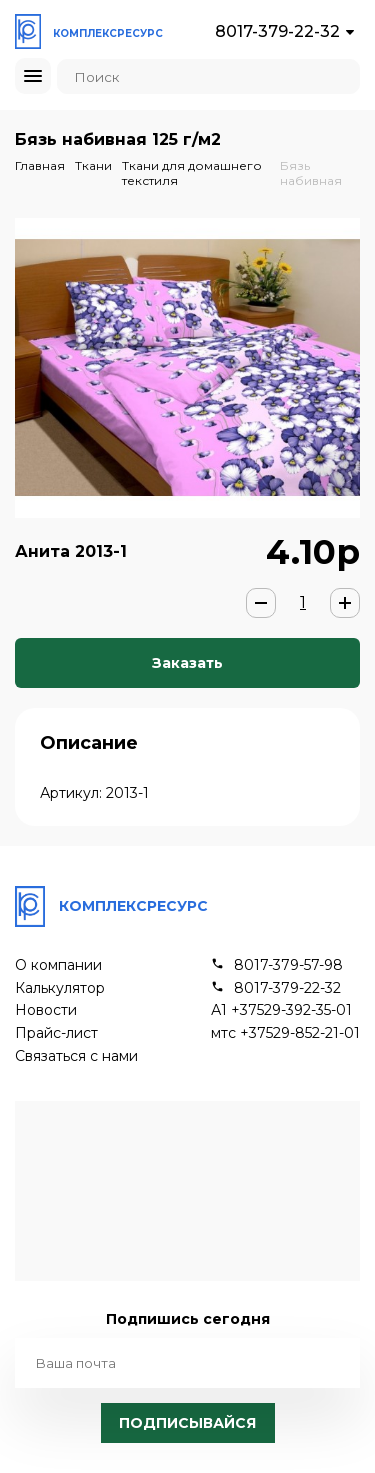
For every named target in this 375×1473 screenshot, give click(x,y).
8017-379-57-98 (288, 965)
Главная (40, 165)
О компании (58, 965)
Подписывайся (187, 1423)
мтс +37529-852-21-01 (285, 1033)
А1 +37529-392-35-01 (281, 1010)
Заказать (187, 663)
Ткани (93, 165)
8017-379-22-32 (277, 31)
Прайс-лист (56, 1033)
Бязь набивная (311, 172)
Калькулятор (60, 988)
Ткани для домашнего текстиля (192, 172)
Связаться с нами (76, 1056)
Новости (46, 1010)
